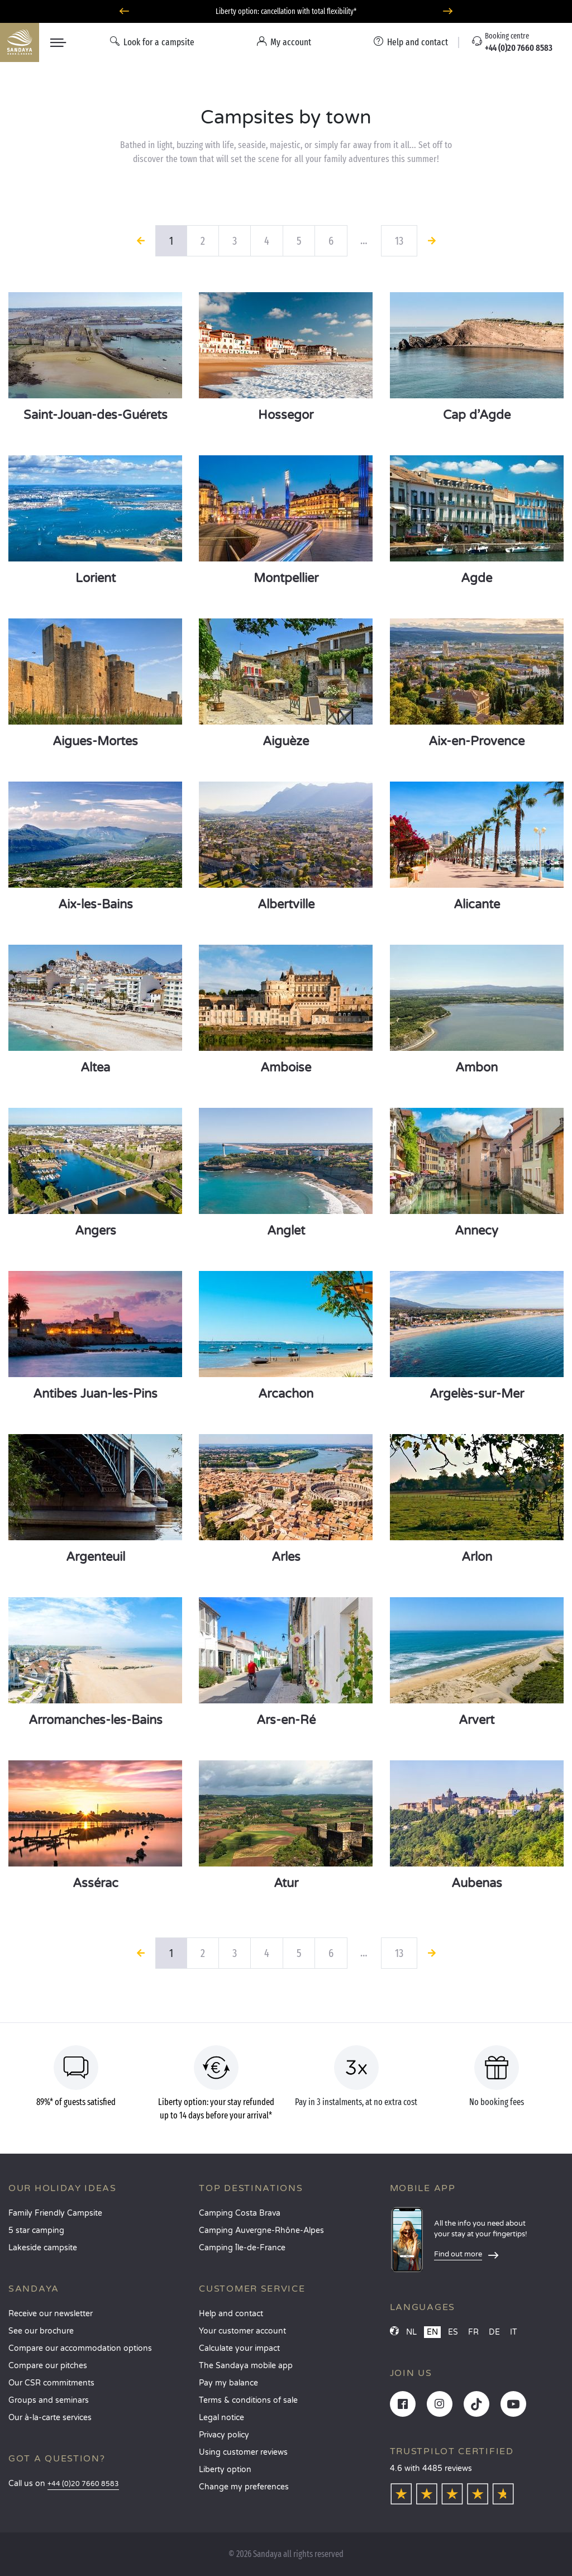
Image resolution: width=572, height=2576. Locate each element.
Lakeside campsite (42, 2248)
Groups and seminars (48, 2400)
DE (494, 2332)
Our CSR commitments (51, 2383)
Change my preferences (244, 2487)
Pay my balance (228, 2383)
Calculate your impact (239, 2348)
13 (399, 240)
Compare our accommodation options (80, 2348)
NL (411, 2332)
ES (453, 2332)
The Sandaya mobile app (246, 2365)
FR (473, 2332)
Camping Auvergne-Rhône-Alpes (261, 2230)
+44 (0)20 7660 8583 (83, 2484)
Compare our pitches (47, 2365)
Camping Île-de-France (242, 2248)
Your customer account (242, 2331)
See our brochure (41, 2331)
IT (513, 2332)
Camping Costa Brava (239, 2213)
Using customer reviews (243, 2452)
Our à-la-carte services (50, 2417)
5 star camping (36, 2230)
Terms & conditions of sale (248, 2400)
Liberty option (225, 2469)
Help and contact (231, 2313)
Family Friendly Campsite (55, 2213)
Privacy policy (224, 2435)
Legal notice (221, 2417)
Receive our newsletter (50, 2313)
